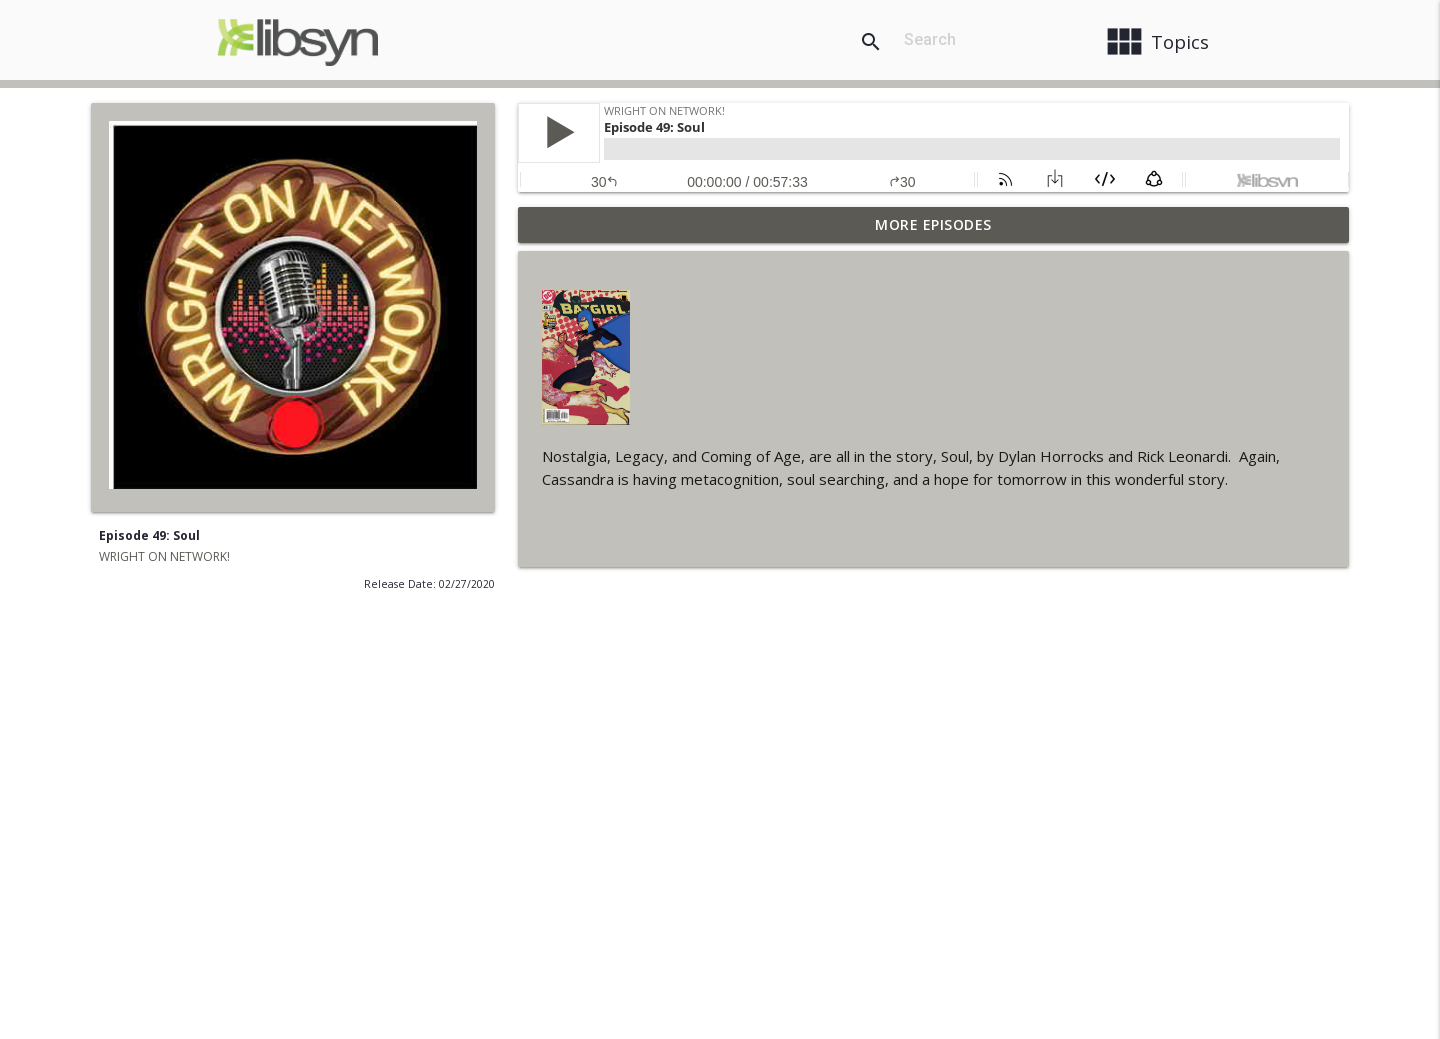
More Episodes (933, 224)
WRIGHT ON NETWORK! (164, 556)
